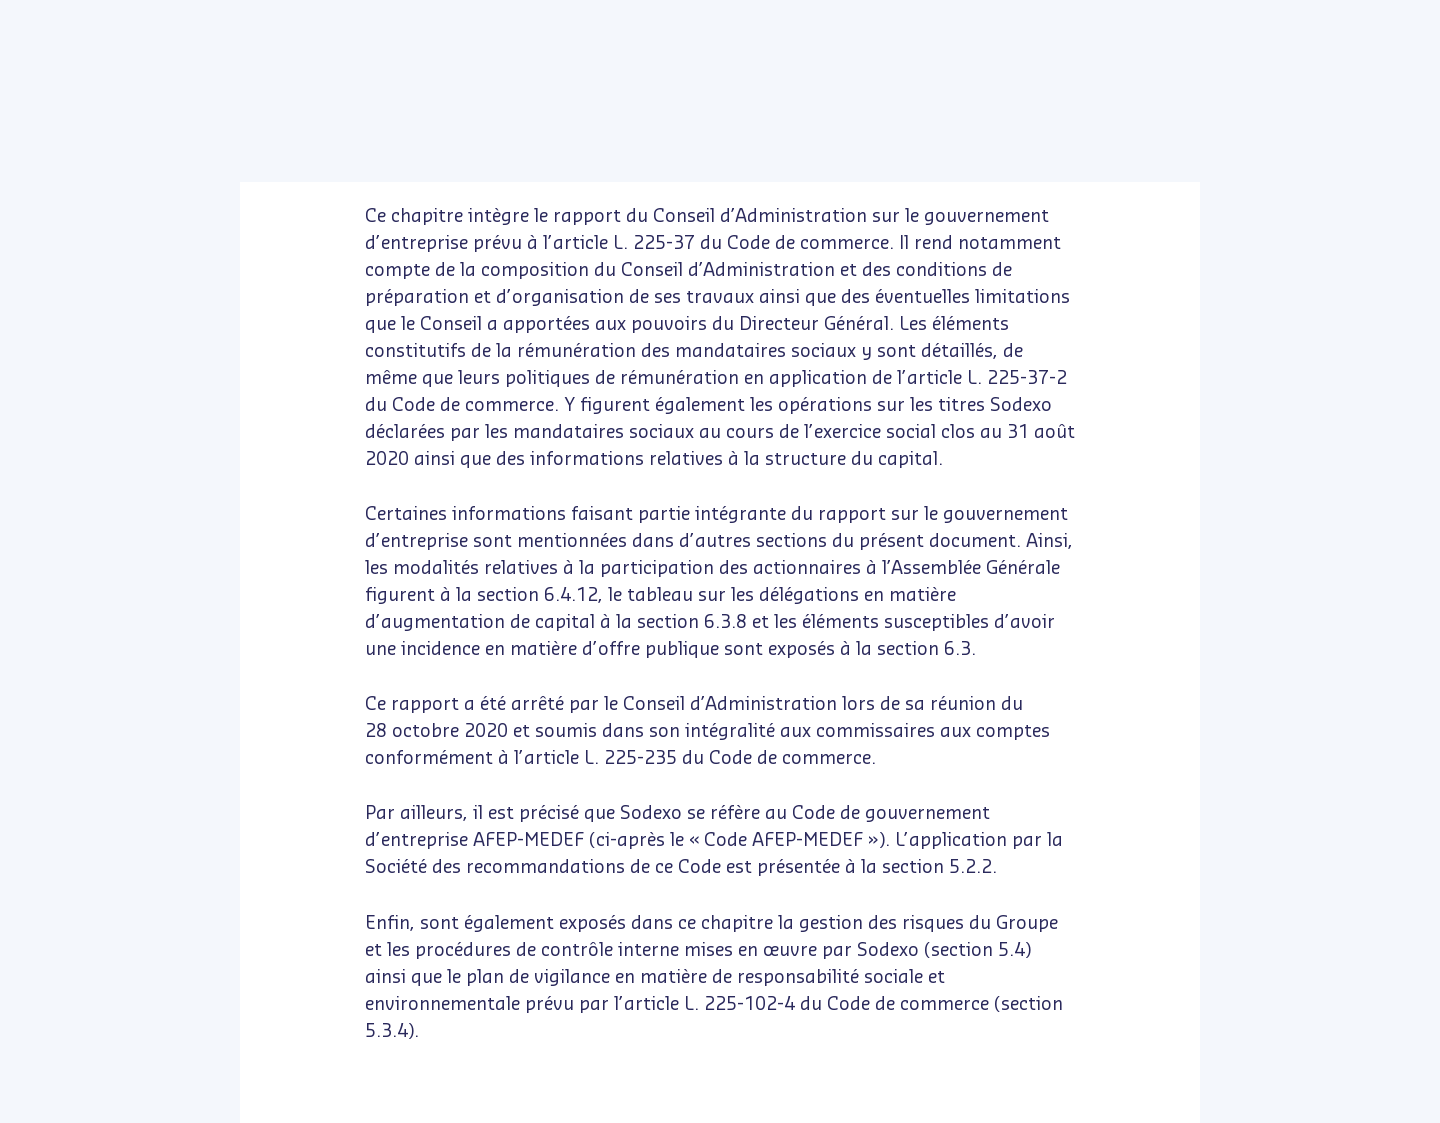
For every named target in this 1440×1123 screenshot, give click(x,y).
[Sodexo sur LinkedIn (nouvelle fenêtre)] (79, 20)
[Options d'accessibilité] (1017, 85)
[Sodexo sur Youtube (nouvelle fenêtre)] (121, 20)
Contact (1346, 20)
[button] (84, 85)
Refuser (192, 994)
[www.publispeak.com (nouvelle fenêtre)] (1408, 1091)
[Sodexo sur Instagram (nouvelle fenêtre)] (163, 20)
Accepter (442, 994)
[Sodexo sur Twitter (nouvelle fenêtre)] (38, 20)
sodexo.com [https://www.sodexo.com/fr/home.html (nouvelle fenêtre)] (1270, 20)
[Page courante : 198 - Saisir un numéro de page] (681, 1103)
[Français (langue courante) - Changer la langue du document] (1402, 20)
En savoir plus (317, 926)
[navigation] (782, 1103)
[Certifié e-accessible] (918, 85)
